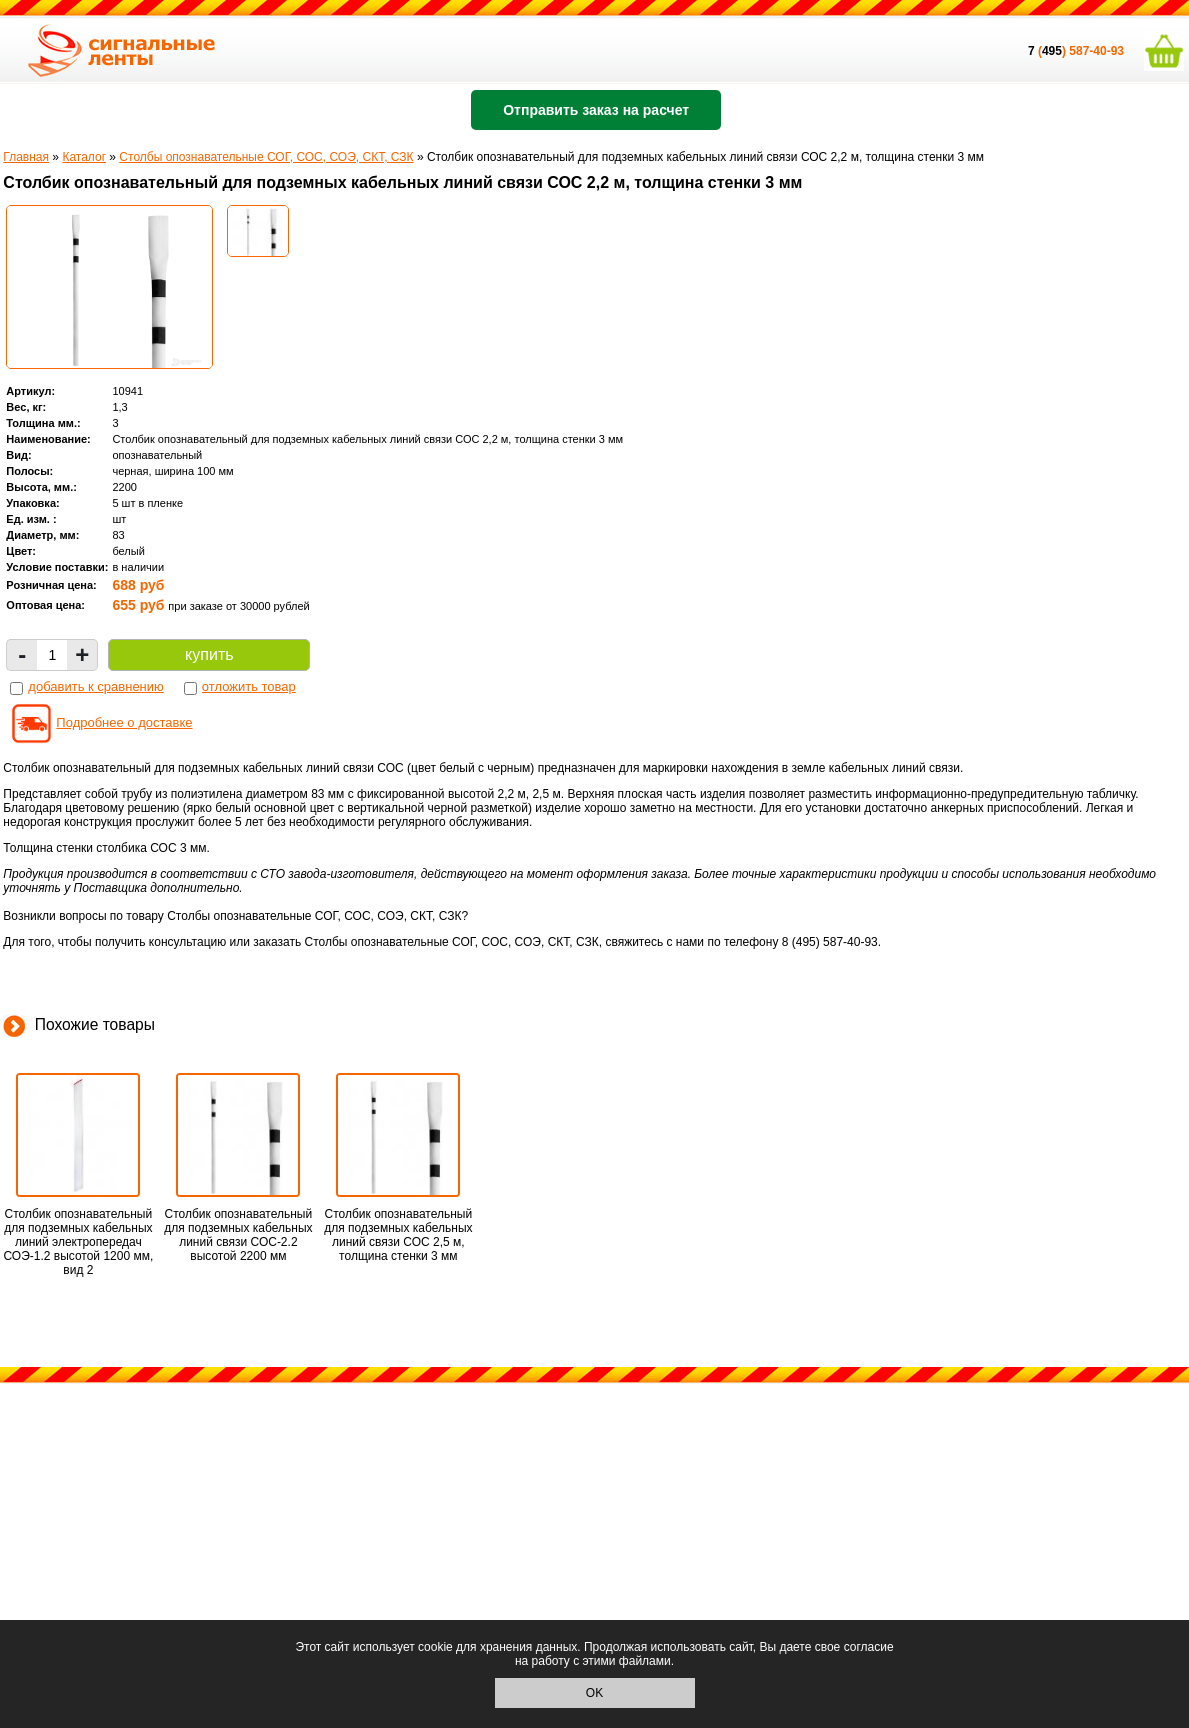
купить (209, 654)
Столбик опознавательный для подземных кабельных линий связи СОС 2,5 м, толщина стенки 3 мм (398, 1235)
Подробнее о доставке (124, 722)
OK (594, 1693)
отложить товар (249, 686)
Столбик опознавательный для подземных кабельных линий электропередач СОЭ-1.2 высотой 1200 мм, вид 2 (78, 1242)
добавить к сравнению (95, 686)
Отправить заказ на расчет (596, 110)
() (1048, 51)
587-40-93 (1096, 51)
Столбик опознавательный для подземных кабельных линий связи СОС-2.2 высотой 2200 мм (238, 1235)
